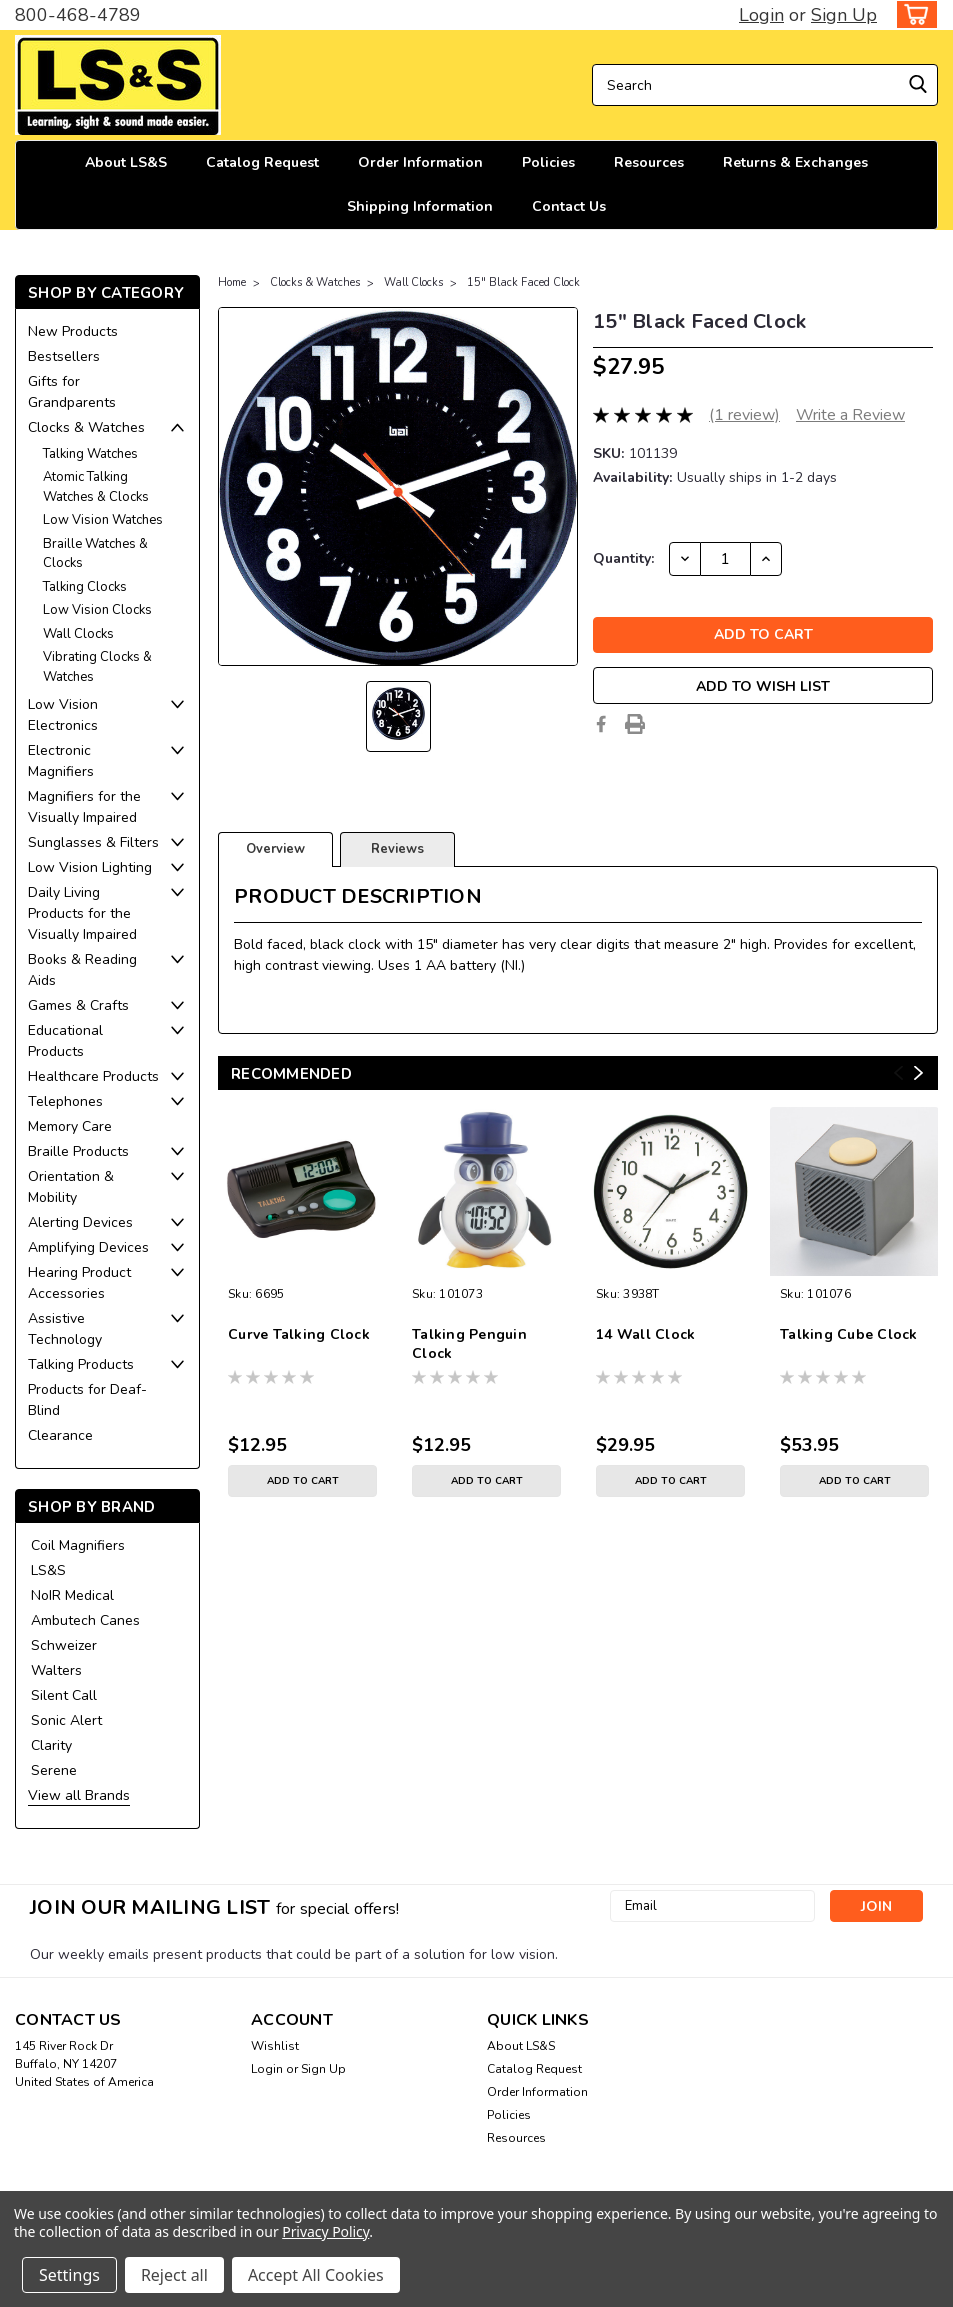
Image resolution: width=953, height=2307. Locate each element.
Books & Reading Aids (82, 970)
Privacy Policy (325, 2231)
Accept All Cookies (316, 2275)
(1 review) (744, 415)
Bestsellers (64, 356)
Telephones (65, 1101)
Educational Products (65, 1041)
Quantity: (623, 558)
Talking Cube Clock (849, 1334)
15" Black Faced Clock (523, 282)
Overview (275, 849)
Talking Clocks (85, 587)
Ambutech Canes (85, 1620)
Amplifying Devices (88, 1247)
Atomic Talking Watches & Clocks (96, 487)
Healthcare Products (93, 1076)
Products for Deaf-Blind (87, 1400)
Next (918, 1072)
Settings (69, 2275)
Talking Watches (90, 454)
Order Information (420, 162)
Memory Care (70, 1126)
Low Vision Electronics (63, 715)
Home (232, 282)
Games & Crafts (78, 1005)
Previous (898, 1072)
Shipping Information (420, 206)
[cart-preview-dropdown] (912, 14)
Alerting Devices (80, 1222)
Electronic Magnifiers (61, 761)
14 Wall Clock (645, 1334)
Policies (548, 162)
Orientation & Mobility (71, 1187)
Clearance (60, 1435)
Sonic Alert (66, 1720)
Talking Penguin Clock (469, 1344)
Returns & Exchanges (795, 162)
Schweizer (64, 1645)
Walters (56, 1670)
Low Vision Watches (103, 520)
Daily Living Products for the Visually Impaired (82, 913)
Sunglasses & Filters (93, 842)
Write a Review (850, 415)
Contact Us (569, 206)
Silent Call (64, 1695)
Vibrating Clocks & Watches (97, 667)
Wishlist (275, 2046)
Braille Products (78, 1151)
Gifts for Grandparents (72, 392)
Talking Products (81, 1364)
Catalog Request (262, 162)
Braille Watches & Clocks (95, 554)
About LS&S (126, 162)
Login (761, 15)
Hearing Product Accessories (79, 1283)
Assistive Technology (65, 1329)
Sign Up (844, 15)
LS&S (48, 1570)
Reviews (397, 849)
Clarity (51, 1745)
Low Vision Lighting (90, 867)
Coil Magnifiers (78, 1545)
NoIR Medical (72, 1595)
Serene (54, 1770)
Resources (649, 162)
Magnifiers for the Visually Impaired (84, 807)
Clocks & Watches (86, 427)
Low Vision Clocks (97, 610)
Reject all (174, 2275)
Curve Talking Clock (299, 1334)
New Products (73, 331)
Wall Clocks (78, 634)
